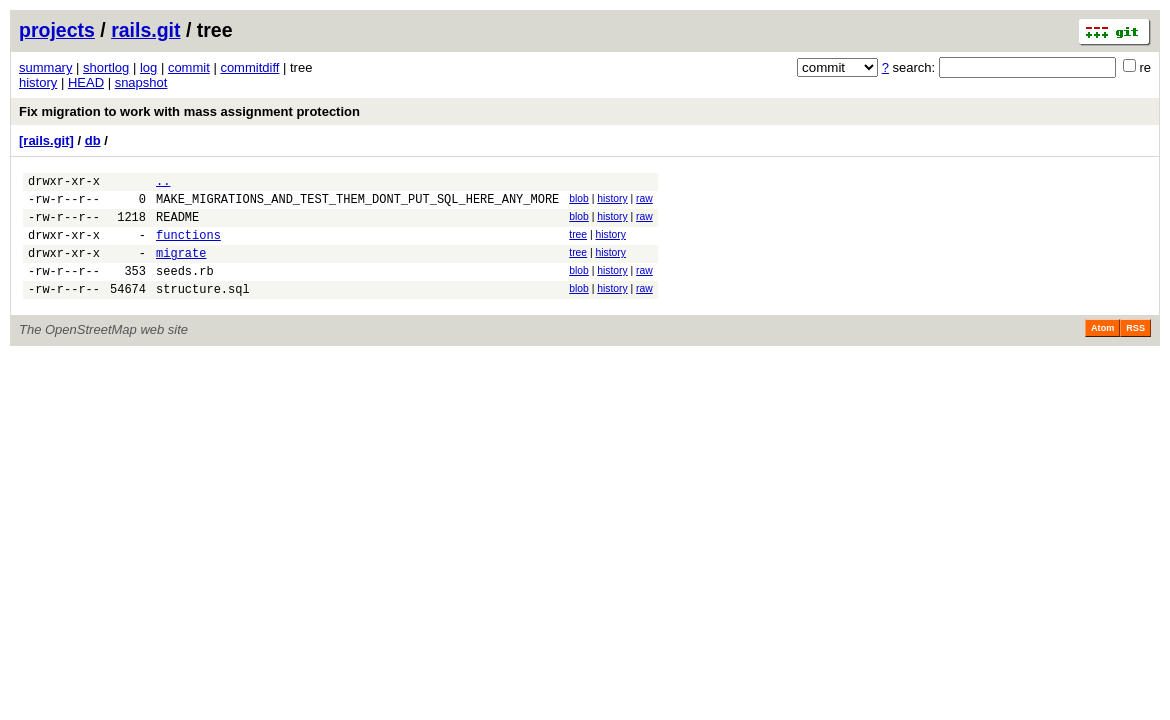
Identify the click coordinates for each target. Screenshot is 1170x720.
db (93, 140)
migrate (181, 267)
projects (57, 30)
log (148, 67)
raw (644, 201)
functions (188, 246)
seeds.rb (185, 288)
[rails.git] (46, 140)
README (177, 225)
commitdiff (249, 67)
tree (578, 243)
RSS (1135, 349)
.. (163, 183)
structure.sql (203, 309)
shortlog (106, 67)
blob (579, 201)
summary (45, 67)
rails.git (145, 30)
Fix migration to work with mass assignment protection (189, 111)
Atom (1102, 349)
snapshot (141, 82)
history (38, 82)
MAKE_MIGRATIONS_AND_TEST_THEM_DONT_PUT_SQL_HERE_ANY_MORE (357, 204)
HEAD (86, 82)
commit (189, 67)
